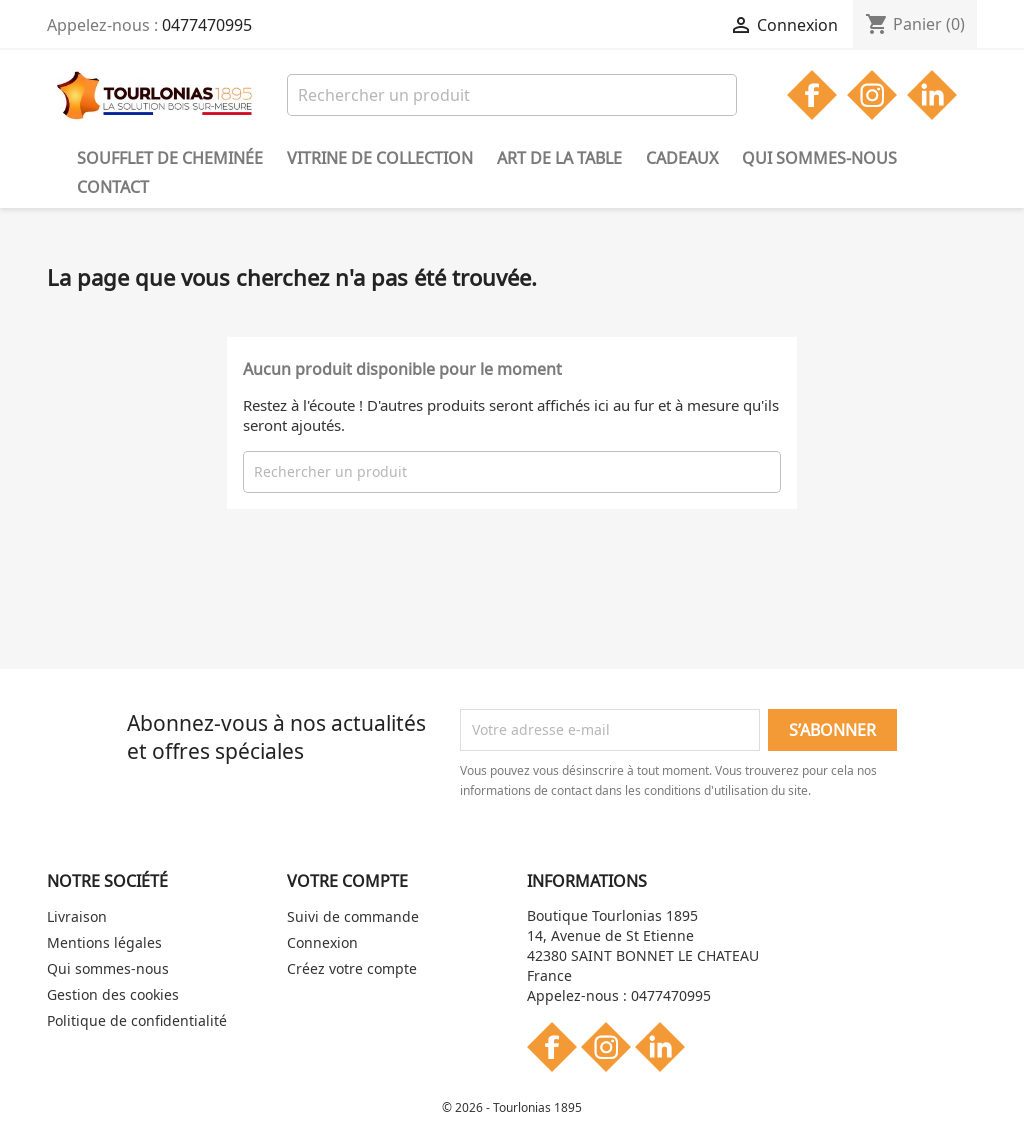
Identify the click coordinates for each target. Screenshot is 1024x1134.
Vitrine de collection (380, 158)
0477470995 (207, 25)
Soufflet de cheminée (170, 158)
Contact (113, 187)
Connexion (322, 942)
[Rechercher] (512, 95)
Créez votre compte (352, 968)
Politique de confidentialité (137, 1020)
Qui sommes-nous (819, 158)
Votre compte (347, 881)
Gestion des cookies (113, 994)
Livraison (77, 916)
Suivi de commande (353, 916)
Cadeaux (682, 158)
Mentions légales (104, 942)
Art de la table (559, 158)
